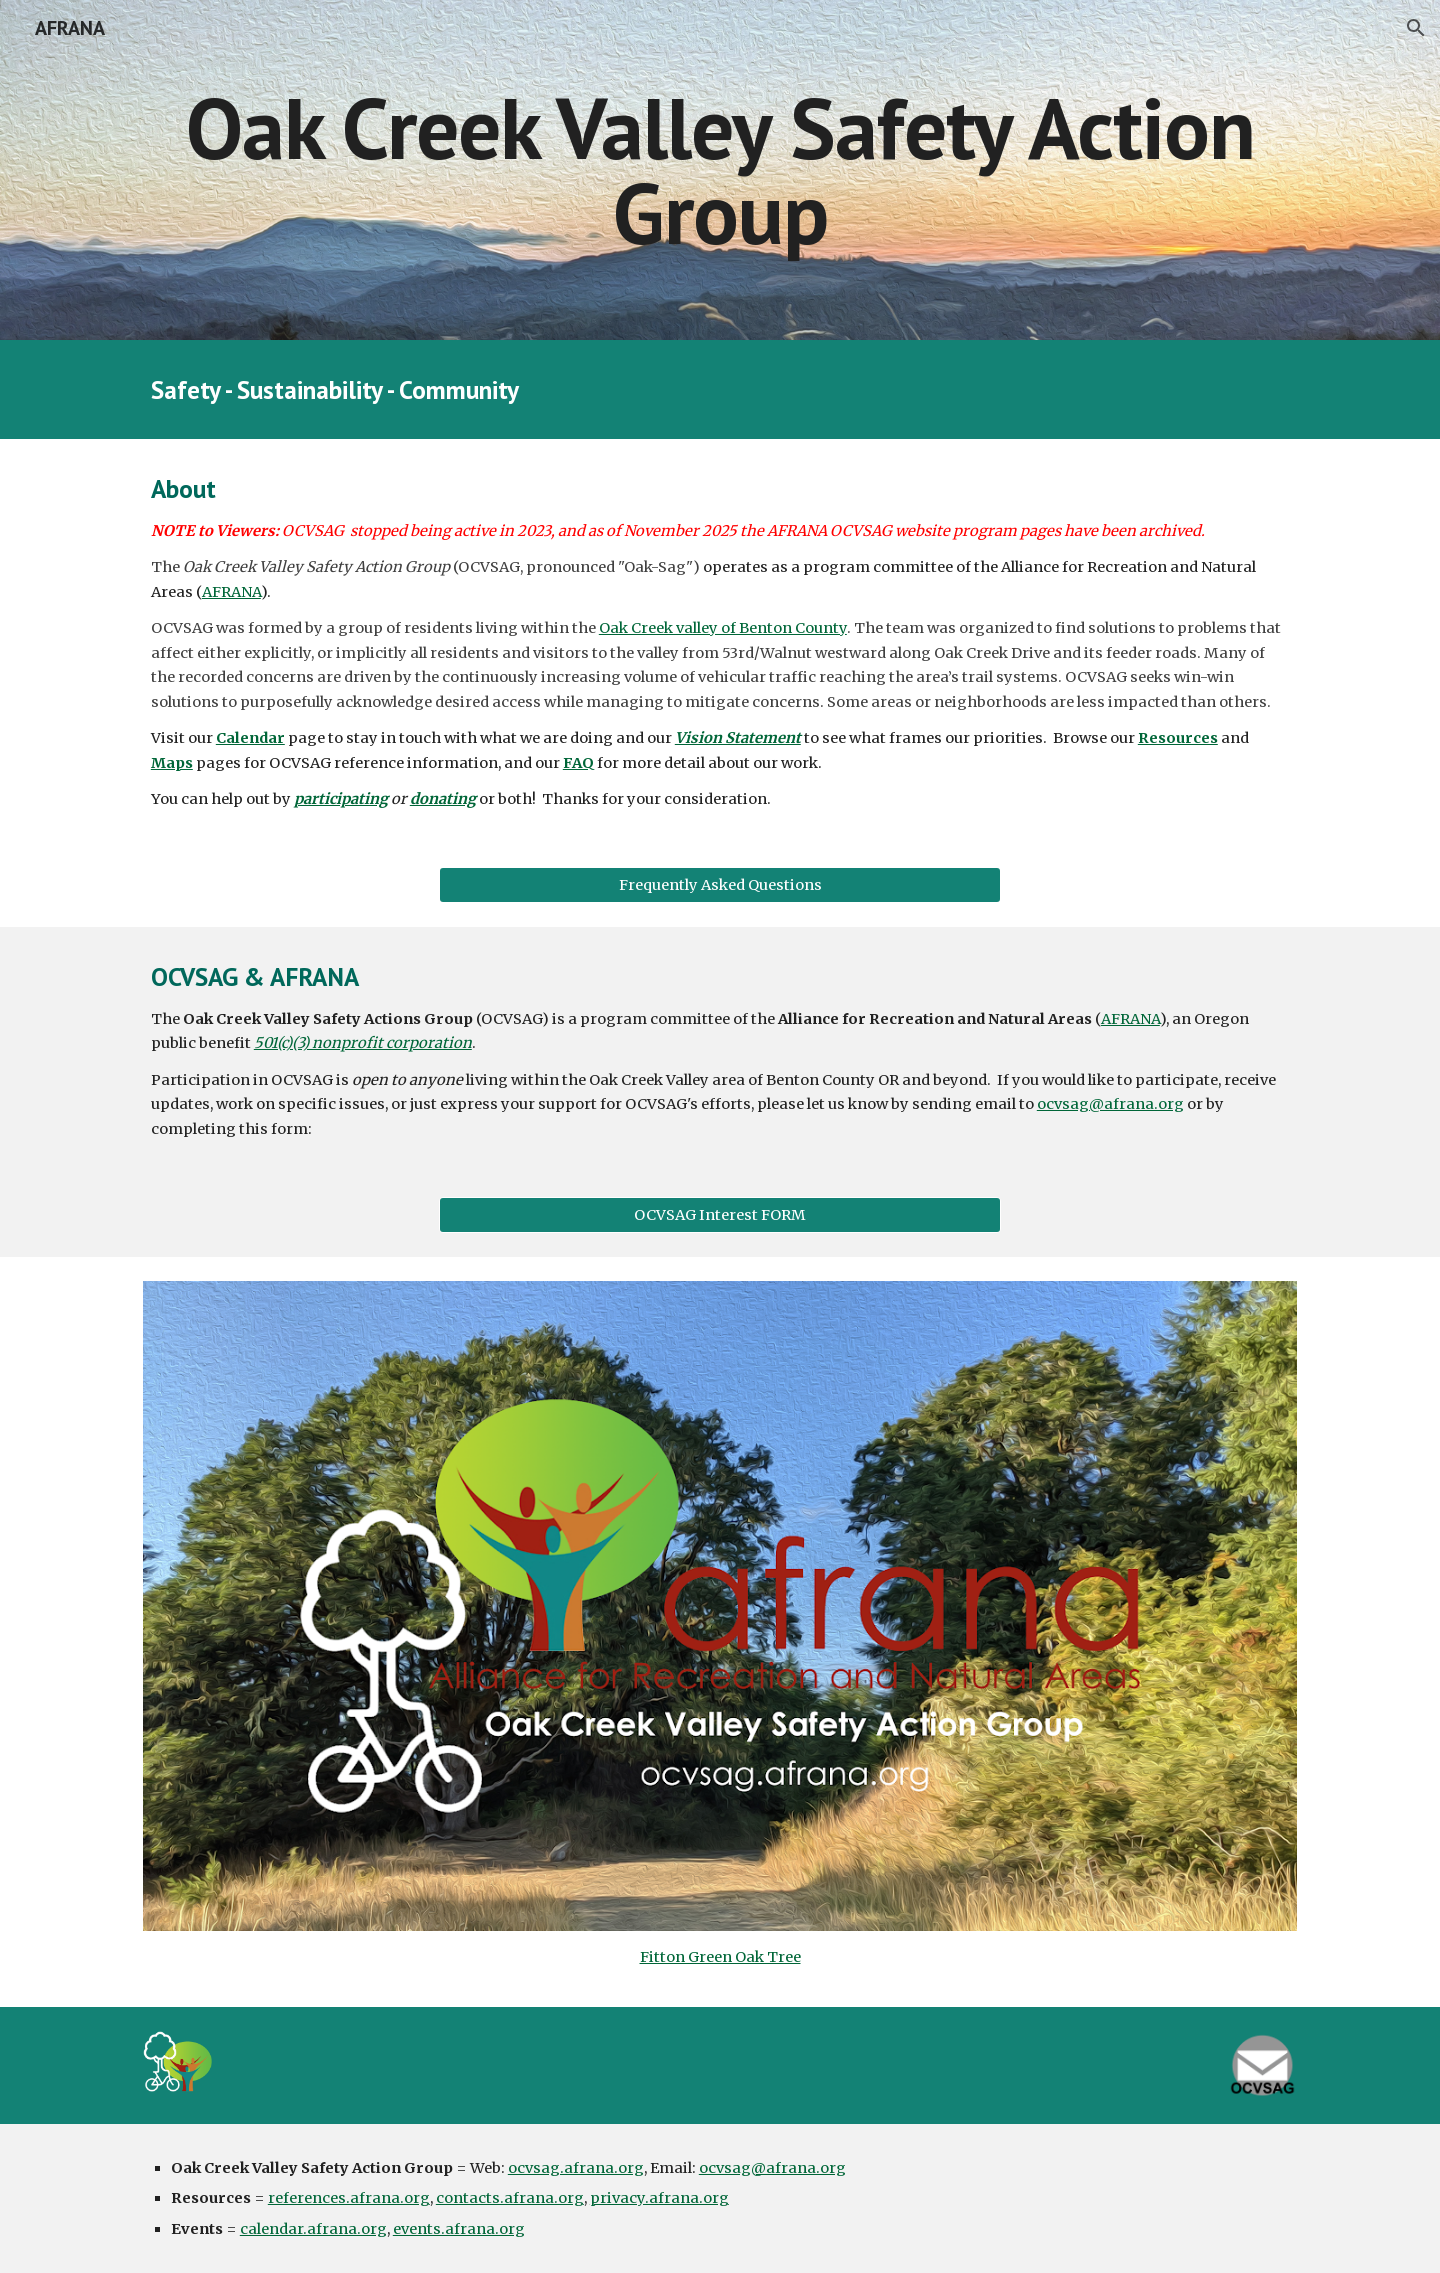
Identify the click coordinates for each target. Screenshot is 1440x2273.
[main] (720, 170)
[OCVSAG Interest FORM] (720, 1215)
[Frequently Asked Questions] (720, 885)
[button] (1416, 28)
